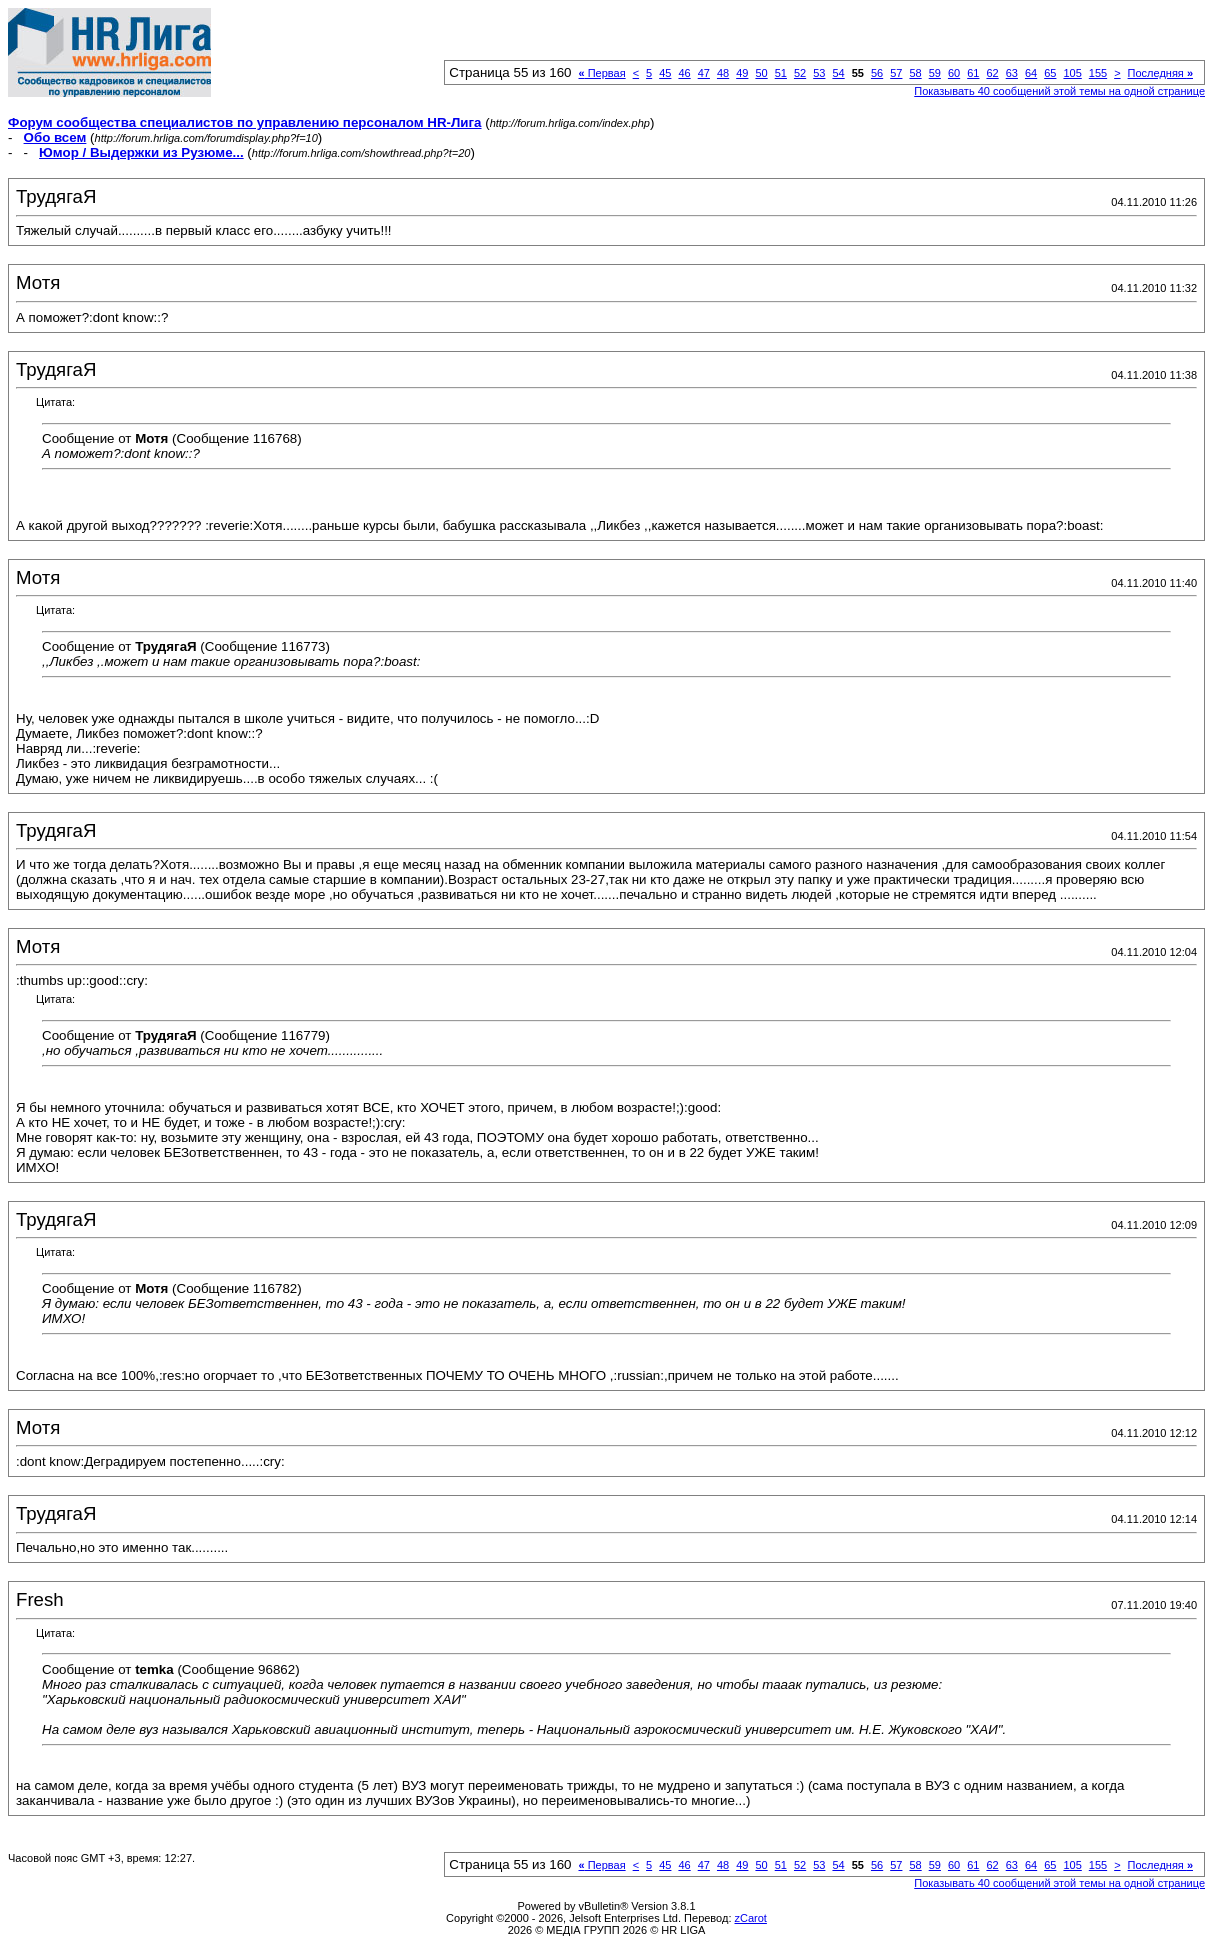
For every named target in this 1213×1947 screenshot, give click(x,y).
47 (704, 73)
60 (954, 73)
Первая (602, 73)
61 (973, 73)
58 (915, 73)
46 (684, 73)
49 (742, 73)
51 (781, 73)
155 (1098, 73)
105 (1072, 73)
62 (992, 73)
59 (935, 73)
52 (800, 73)
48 (723, 73)
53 (819, 73)
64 (1031, 73)
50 (761, 73)
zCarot (751, 1918)
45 (665, 73)
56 (877, 73)
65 (1050, 73)
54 (838, 73)
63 (1012, 73)
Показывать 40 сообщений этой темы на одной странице (1059, 91)
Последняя (1160, 73)
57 (896, 73)
